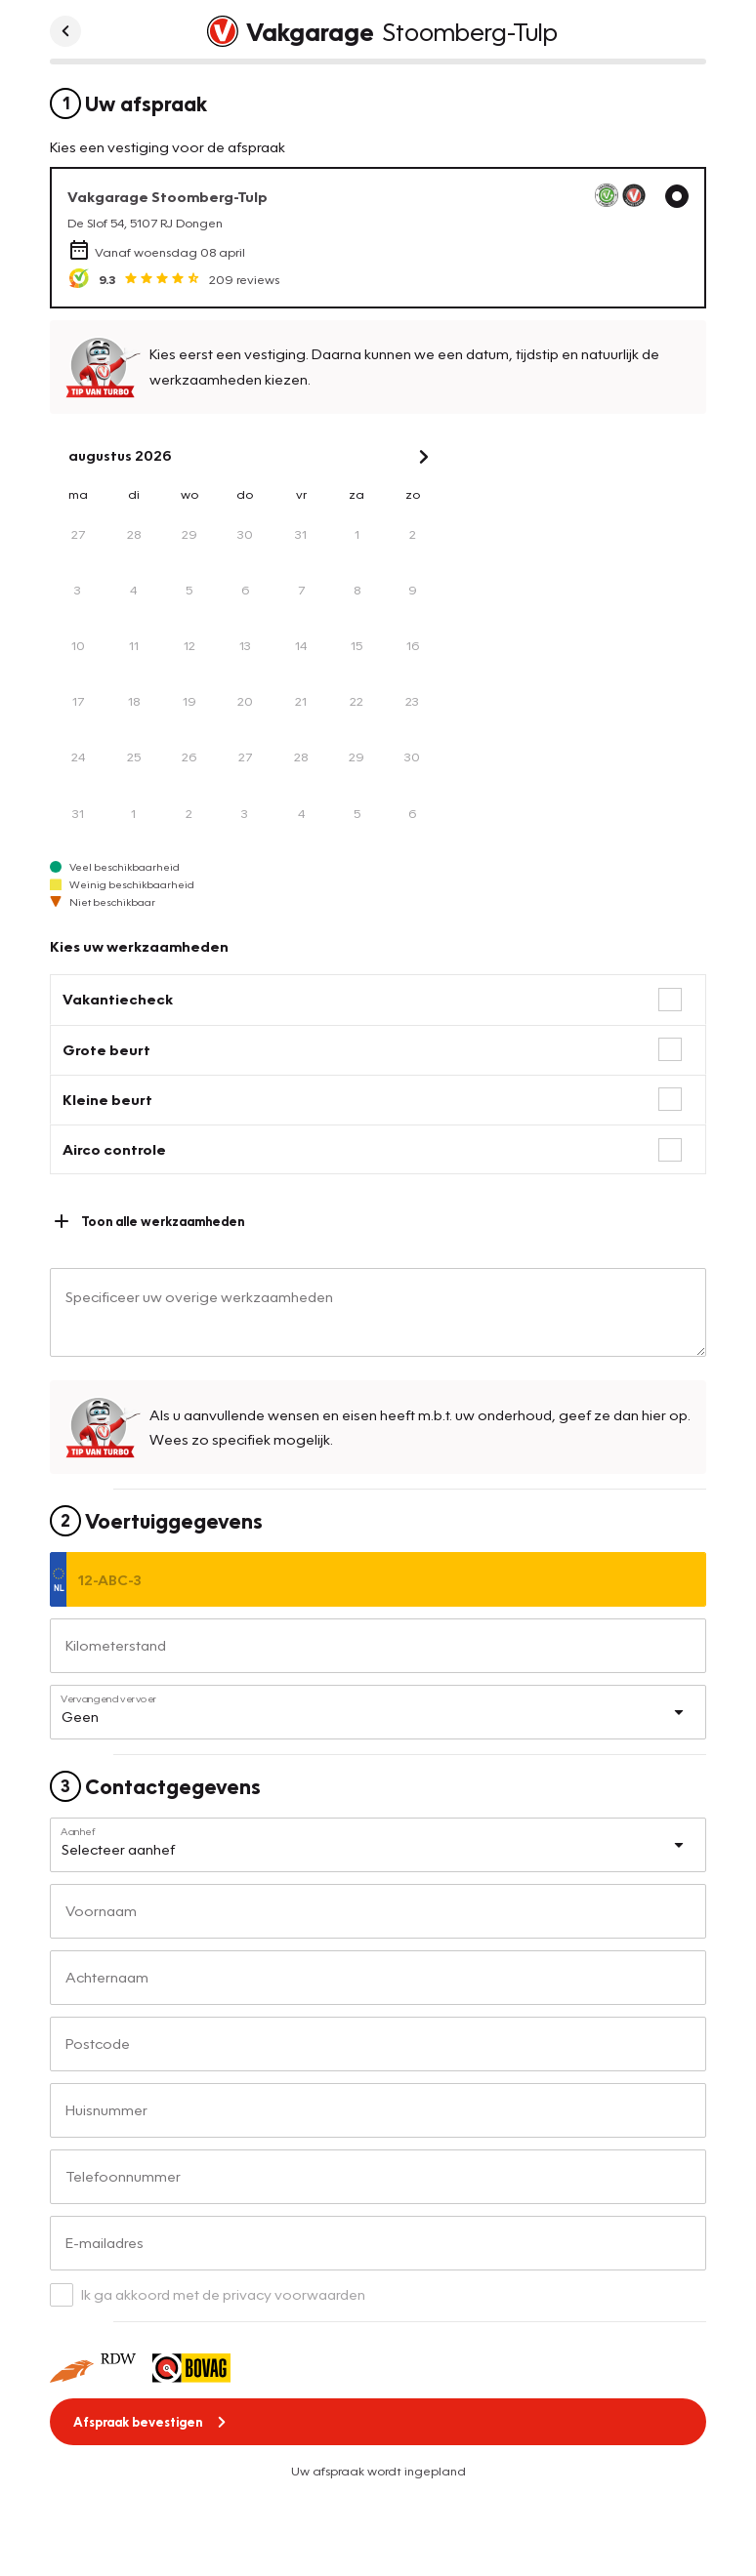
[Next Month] (424, 457)
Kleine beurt (107, 1099)
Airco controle (114, 1149)
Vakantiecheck (118, 998)
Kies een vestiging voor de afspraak (167, 146)
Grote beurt (106, 1049)
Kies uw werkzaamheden (139, 946)
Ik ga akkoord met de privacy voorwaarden (223, 2294)
